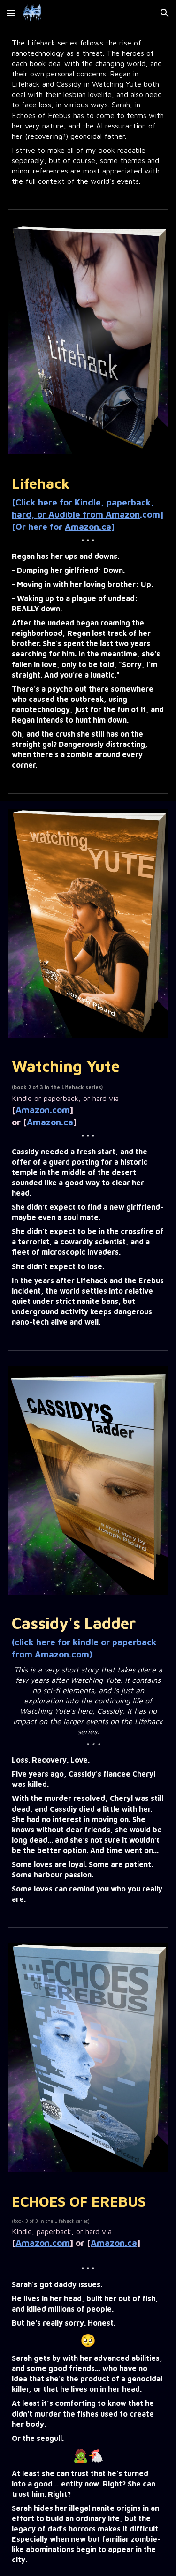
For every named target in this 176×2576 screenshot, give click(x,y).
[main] (88, 112)
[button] (11, 13)
